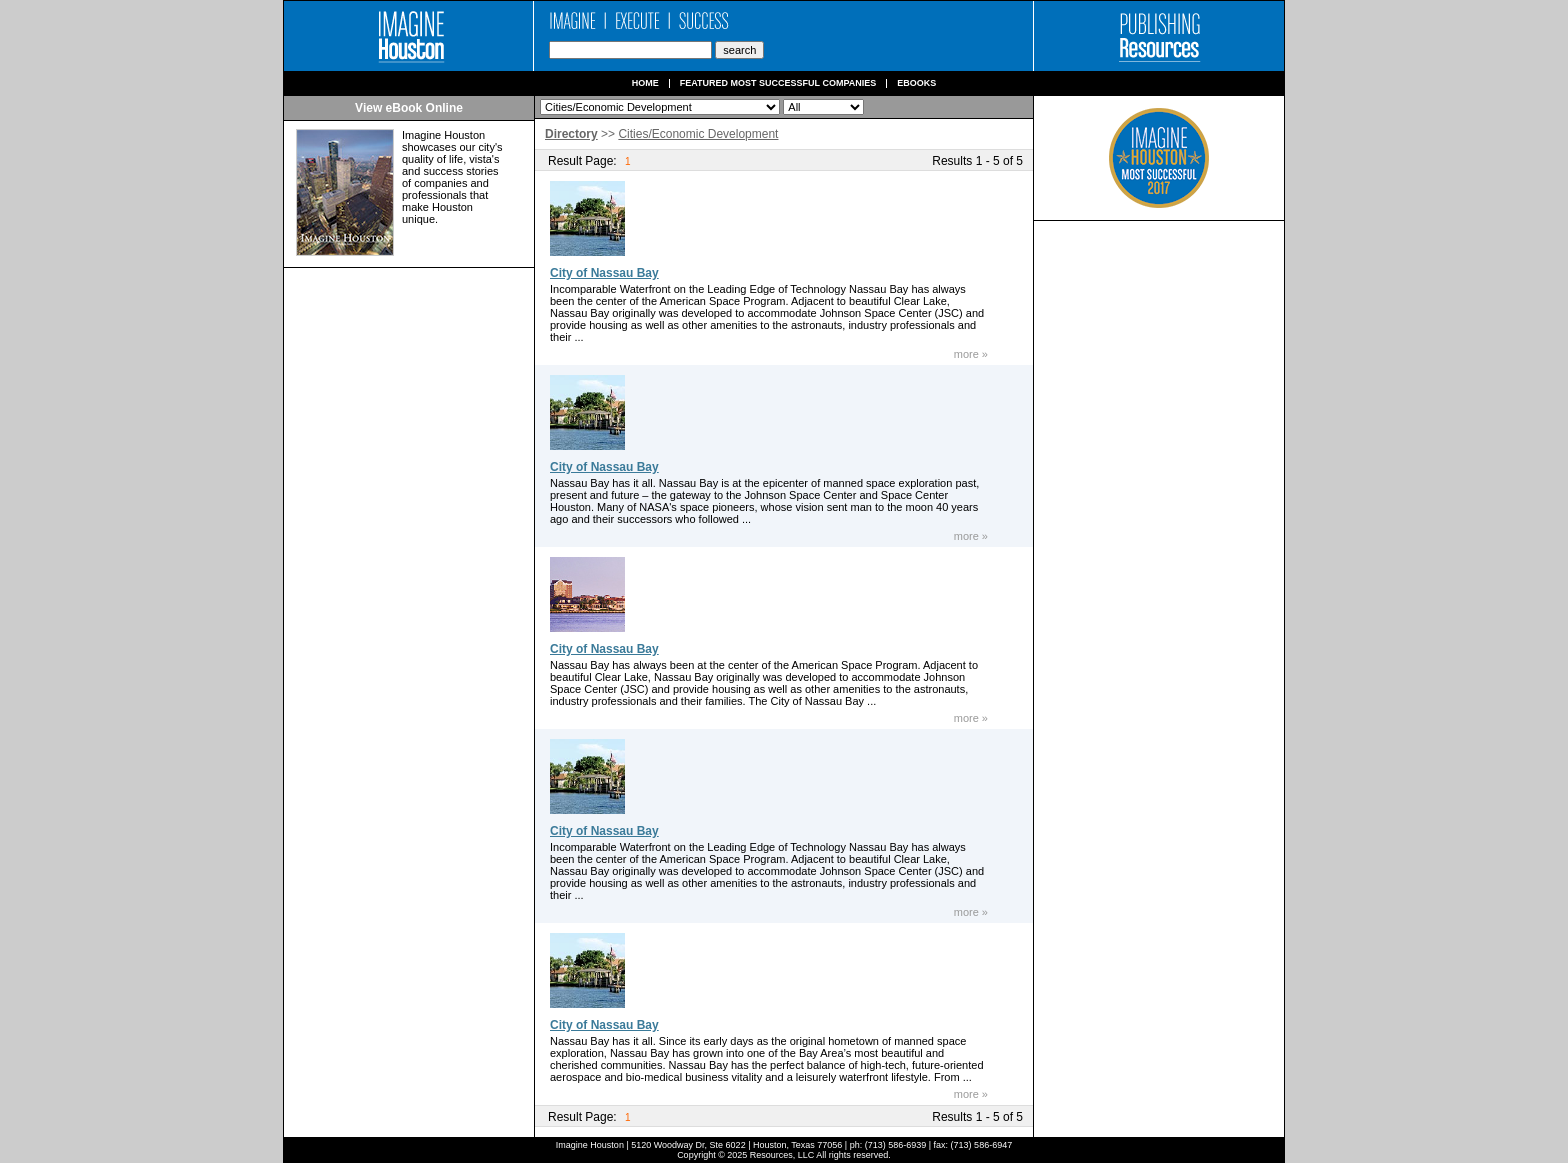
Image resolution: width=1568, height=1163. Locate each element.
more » (971, 354)
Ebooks (916, 83)
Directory (571, 134)
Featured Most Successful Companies (778, 83)
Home (645, 83)
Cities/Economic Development (698, 134)
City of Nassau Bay (604, 273)
